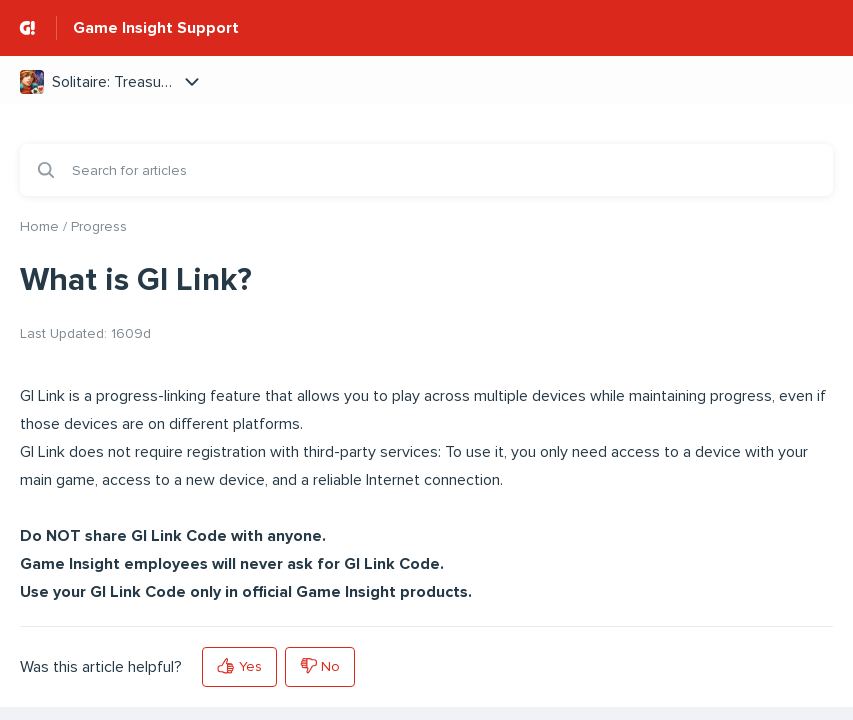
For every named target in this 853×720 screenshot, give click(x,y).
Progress (99, 226)
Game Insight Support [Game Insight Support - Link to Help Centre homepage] (156, 28)
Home (39, 226)
